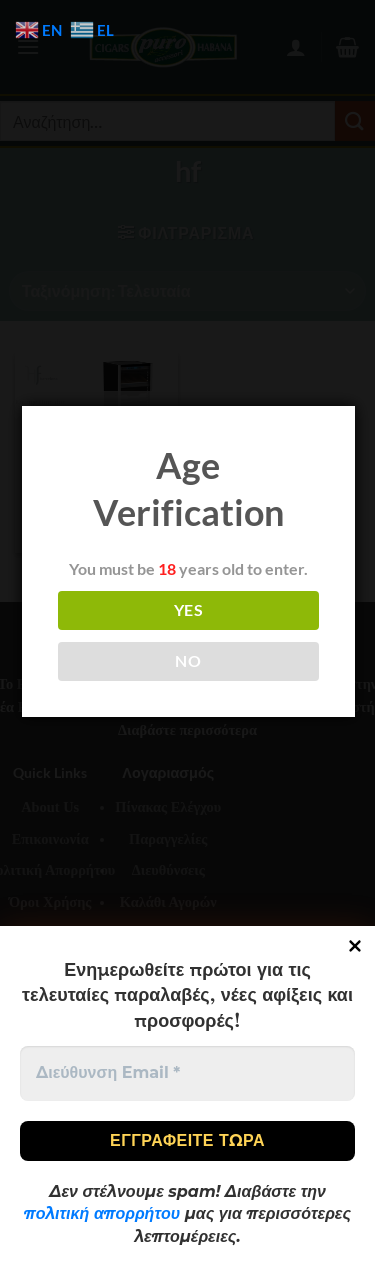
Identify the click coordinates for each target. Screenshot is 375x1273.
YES (188, 610)
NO (188, 661)
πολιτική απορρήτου (102, 1213)
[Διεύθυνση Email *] (187, 1073)
